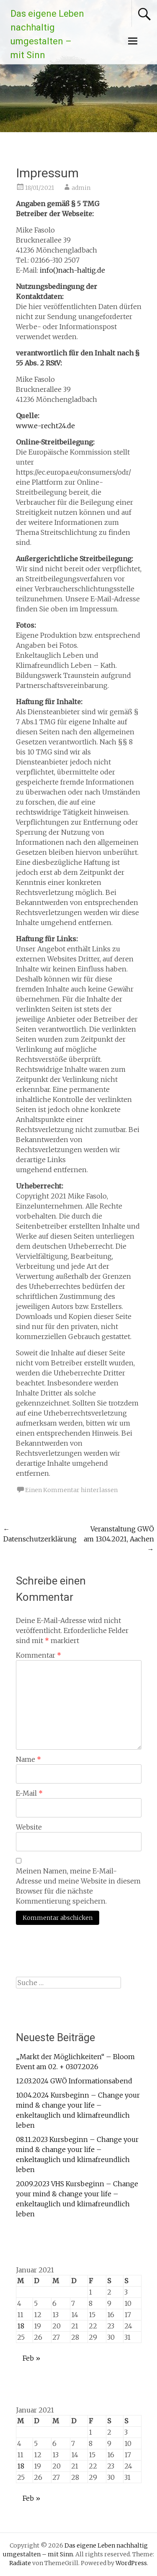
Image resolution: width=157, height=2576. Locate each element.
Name (28, 1759)
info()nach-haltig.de (72, 270)
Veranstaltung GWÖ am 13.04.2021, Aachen (119, 1539)
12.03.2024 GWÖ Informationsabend (74, 2081)
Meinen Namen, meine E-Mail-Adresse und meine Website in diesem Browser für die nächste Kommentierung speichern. (78, 1886)
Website (29, 1827)
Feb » (31, 2358)
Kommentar (38, 1655)
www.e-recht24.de (45, 426)
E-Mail (29, 1793)
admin (81, 188)
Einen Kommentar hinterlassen (71, 1490)
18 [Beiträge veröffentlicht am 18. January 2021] (20, 2326)
